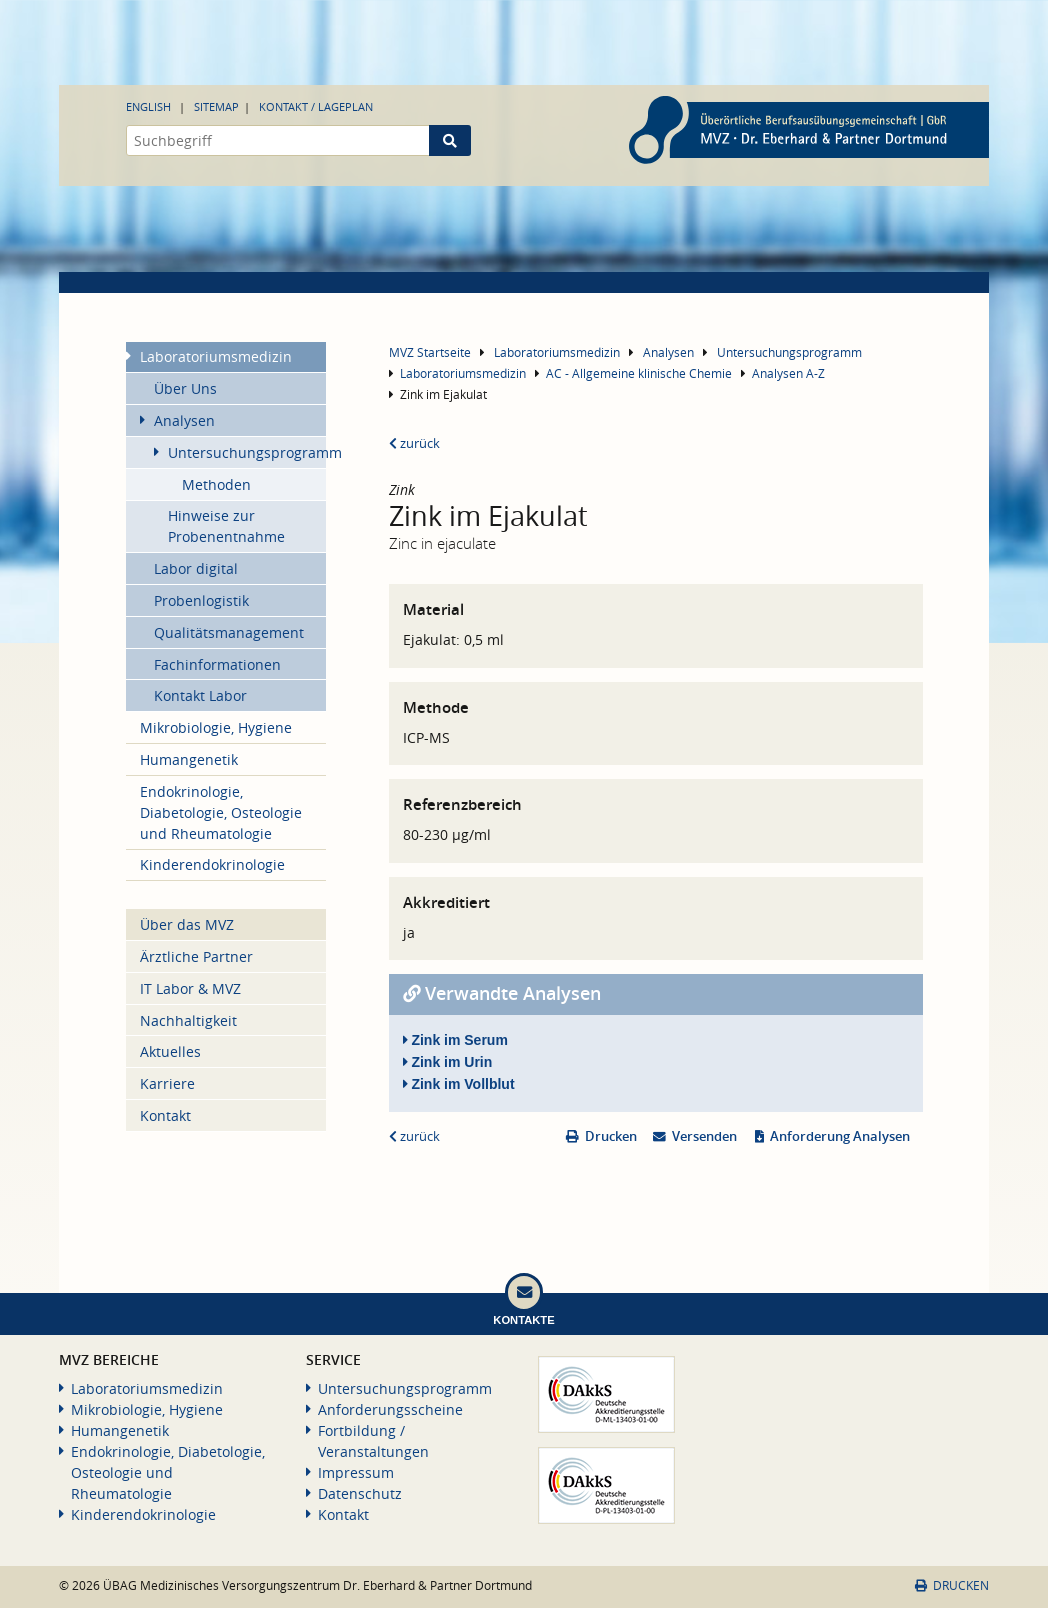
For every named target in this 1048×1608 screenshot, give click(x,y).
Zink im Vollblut (459, 1084)
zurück (414, 443)
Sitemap (216, 106)
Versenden (704, 1136)
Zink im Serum (455, 1040)
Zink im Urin (448, 1062)
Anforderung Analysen (840, 1136)
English (148, 106)
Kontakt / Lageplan (316, 106)
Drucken (611, 1136)
